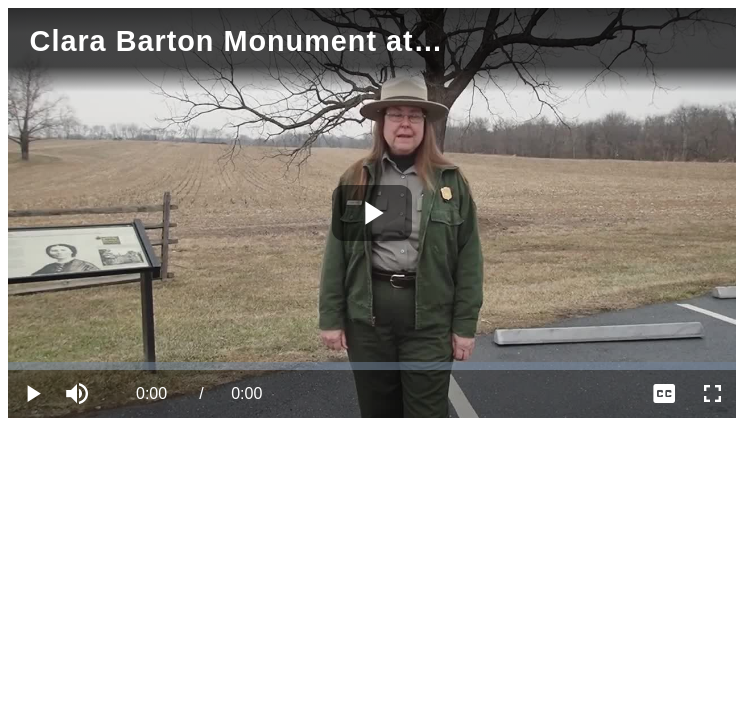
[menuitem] (664, 394)
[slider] (372, 366)
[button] (80, 394)
